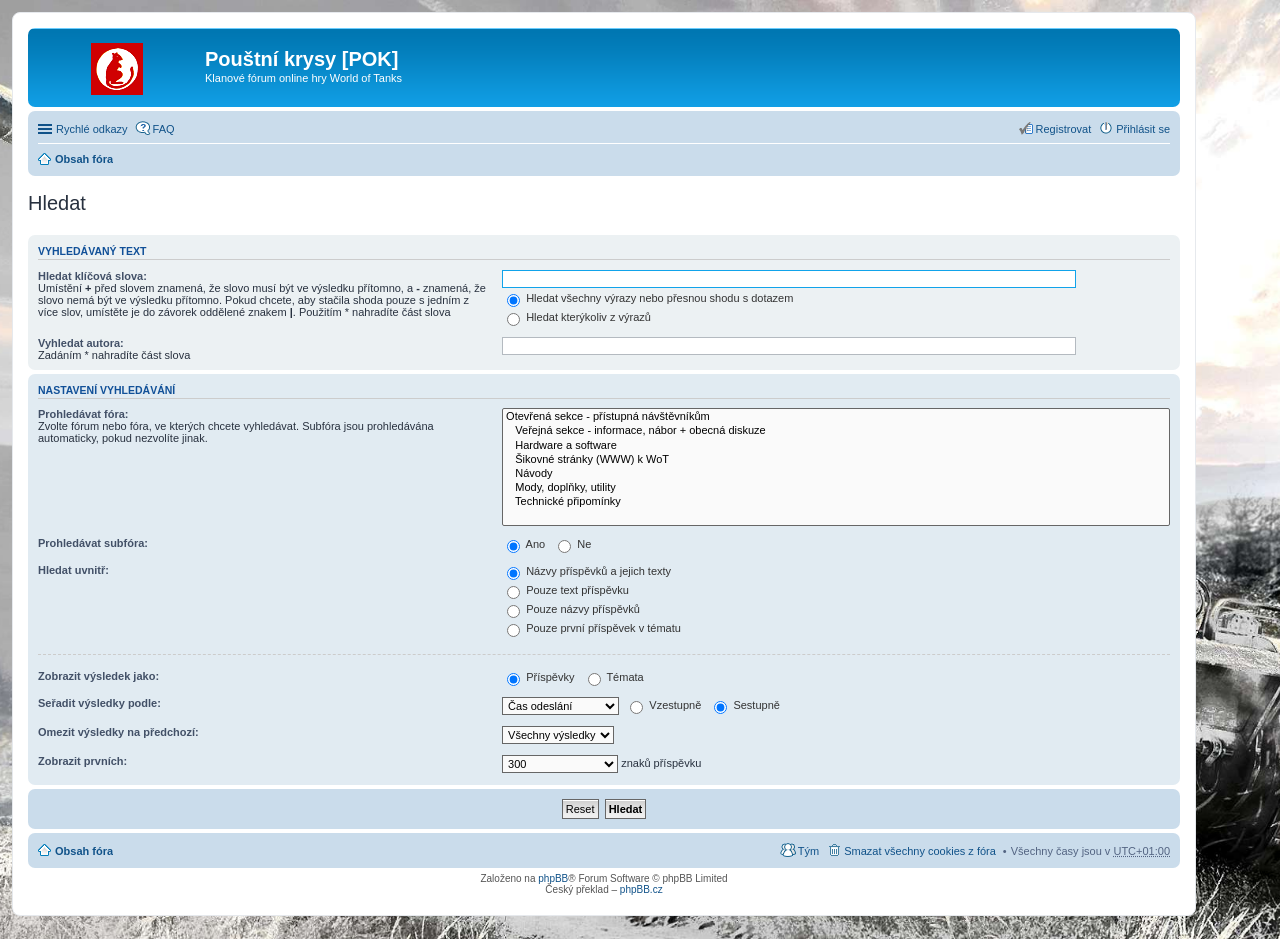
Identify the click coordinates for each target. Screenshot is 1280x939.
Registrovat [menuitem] (1064, 129)
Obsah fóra (84, 159)
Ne (574, 544)
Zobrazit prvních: (82, 761)
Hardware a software (836, 446)
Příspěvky (540, 677)
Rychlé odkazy (92, 129)
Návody (836, 474)
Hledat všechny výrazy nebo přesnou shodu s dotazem (650, 298)
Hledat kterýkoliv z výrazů (579, 317)
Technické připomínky (836, 502)
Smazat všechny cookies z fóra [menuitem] (920, 851)
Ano (526, 544)
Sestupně (747, 705)
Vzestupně (665, 705)
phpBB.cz (641, 889)
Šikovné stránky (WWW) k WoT (836, 460)
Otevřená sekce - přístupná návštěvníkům (836, 417)
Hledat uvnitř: (73, 570)
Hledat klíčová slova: (92, 276)
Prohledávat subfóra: (93, 543)
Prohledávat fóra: (83, 414)
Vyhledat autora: (81, 343)
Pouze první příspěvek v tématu (594, 628)
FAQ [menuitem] (164, 129)
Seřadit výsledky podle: (99, 703)
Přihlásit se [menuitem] (1143, 129)
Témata (616, 677)
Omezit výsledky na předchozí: (118, 732)
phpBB (553, 878)
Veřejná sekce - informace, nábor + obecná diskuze (836, 431)
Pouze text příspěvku (568, 590)
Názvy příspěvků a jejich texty (589, 571)
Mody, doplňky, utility (836, 488)
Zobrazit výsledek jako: (98, 676)
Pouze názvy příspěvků (573, 609)
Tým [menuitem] (808, 851)
